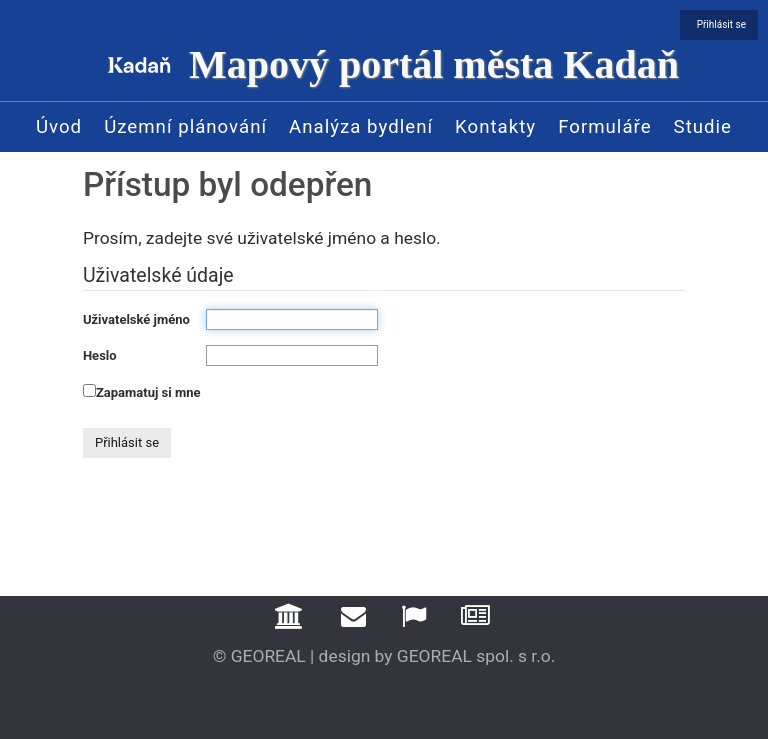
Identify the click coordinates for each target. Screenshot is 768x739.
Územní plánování (185, 127)
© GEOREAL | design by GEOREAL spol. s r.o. (384, 656)
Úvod (59, 127)
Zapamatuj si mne (148, 392)
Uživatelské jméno (136, 319)
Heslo (100, 355)
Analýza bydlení (361, 127)
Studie (703, 127)
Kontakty (495, 127)
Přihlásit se (721, 24)
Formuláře (604, 127)
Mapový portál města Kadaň (434, 64)
